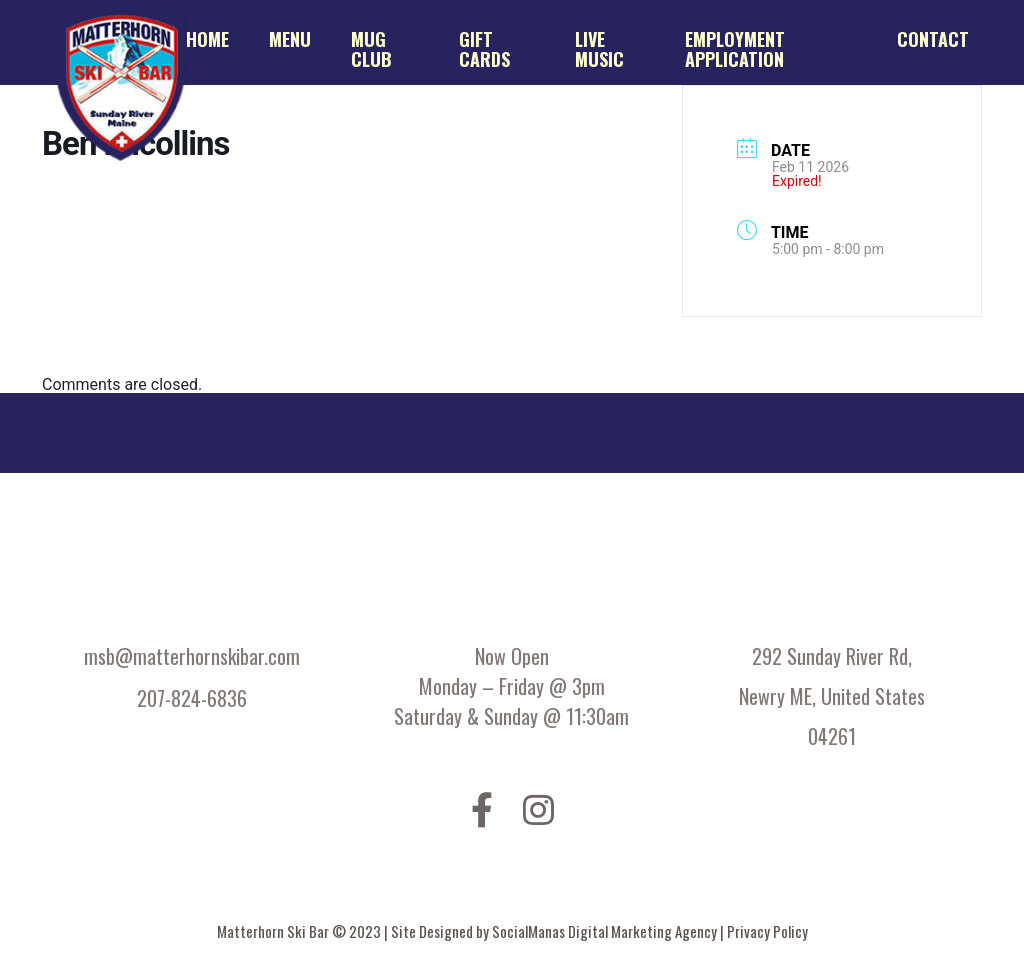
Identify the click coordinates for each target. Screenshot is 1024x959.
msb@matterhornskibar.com (192, 656)
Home (207, 39)
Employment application (735, 49)
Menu (290, 39)
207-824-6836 (192, 698)
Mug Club (371, 49)
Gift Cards (484, 49)
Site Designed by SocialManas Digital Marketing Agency (555, 931)
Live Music (599, 49)
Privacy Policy (767, 931)
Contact (933, 39)
